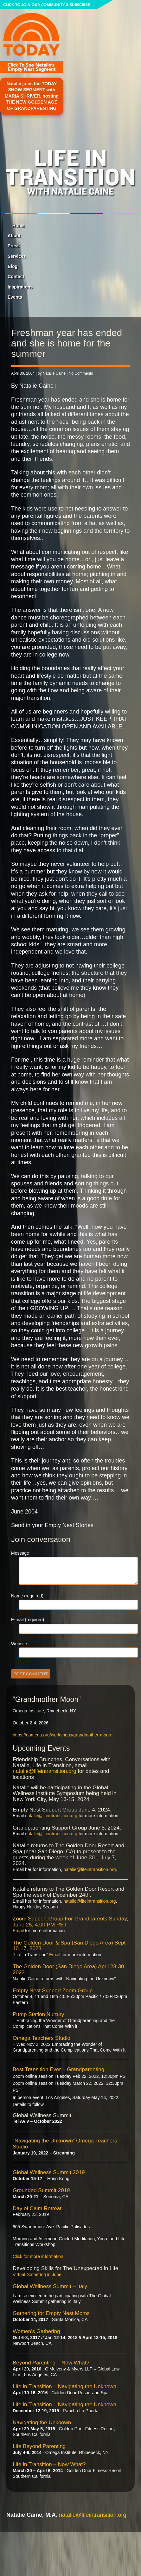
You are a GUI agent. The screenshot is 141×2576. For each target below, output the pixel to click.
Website (19, 1643)
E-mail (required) (27, 1619)
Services (17, 256)
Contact (16, 276)
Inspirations (20, 286)
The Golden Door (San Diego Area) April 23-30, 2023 (69, 1970)
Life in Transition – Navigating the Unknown (64, 2386)
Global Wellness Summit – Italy (50, 2286)
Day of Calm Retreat (37, 2208)
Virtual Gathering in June (37, 2274)
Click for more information (38, 2256)
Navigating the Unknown (42, 2423)
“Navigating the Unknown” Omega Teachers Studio (65, 2144)
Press (14, 245)
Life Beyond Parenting (39, 2446)
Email (18, 1930)
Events (15, 297)
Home (18, 225)
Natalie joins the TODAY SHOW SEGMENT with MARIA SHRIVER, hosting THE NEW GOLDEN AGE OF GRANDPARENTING (32, 96)
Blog (12, 266)
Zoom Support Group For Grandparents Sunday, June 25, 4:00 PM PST (70, 1922)
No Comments (81, 373)
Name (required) (27, 1595)
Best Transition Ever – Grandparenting (58, 2069)
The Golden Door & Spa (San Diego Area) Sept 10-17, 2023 (69, 1946)
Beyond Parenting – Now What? (51, 2363)
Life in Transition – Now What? (49, 2464)
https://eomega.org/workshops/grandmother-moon (62, 1734)
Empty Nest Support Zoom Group (53, 1991)
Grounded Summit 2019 (41, 2190)
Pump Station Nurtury (38, 2014)
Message (20, 1553)
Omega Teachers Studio (41, 2038)
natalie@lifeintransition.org (44, 1771)
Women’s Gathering (36, 2331)
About (14, 235)
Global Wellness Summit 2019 (49, 2172)
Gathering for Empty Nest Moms (51, 2313)
